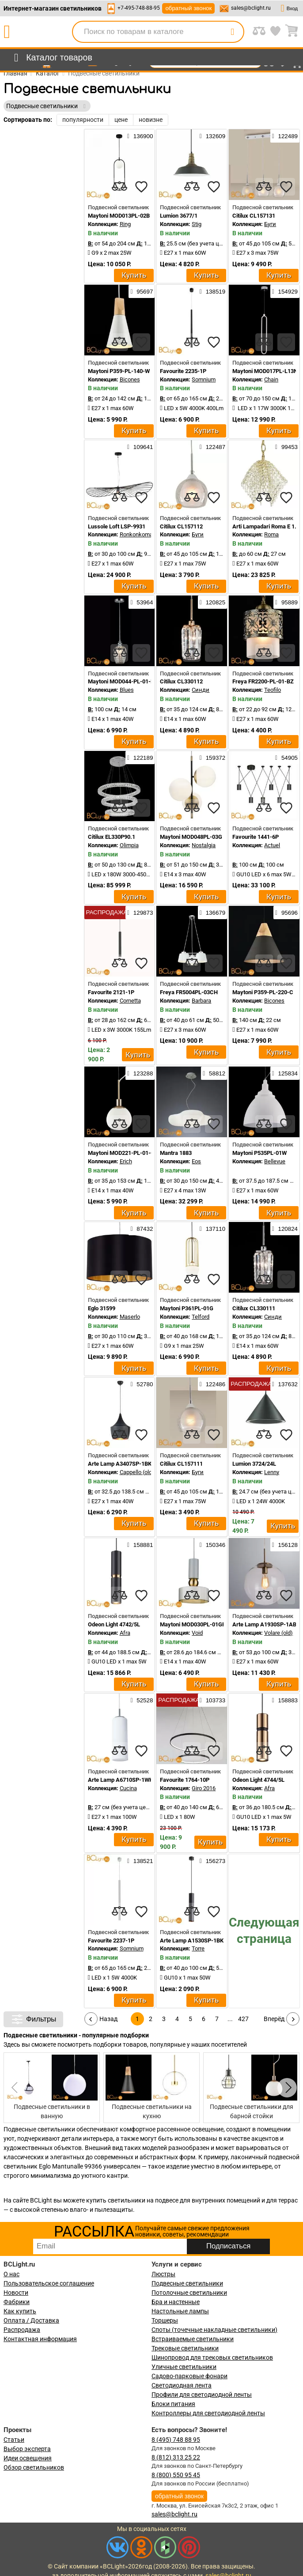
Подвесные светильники (187, 2283)
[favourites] (141, 187)
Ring (125, 224)
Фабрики (17, 2301)
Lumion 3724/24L (254, 1463)
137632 (285, 1384)
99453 (286, 446)
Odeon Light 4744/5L (258, 1779)
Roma (271, 534)
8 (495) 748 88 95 (176, 2439)
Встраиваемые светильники (193, 2338)
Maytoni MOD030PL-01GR (193, 1624)
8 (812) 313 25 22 (176, 2457)
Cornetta (130, 1000)
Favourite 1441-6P (255, 837)
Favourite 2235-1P (183, 371)
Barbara (201, 1000)
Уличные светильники (184, 2366)
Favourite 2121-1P (111, 992)
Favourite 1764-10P (184, 1779)
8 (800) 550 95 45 (176, 2474)
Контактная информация (40, 2338)
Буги (270, 224)
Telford (200, 1316)
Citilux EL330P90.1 (111, 837)
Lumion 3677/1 (178, 215)
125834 (285, 1073)
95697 (141, 291)
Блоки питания (173, 2403)
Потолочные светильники (189, 2292)
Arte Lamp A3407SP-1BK (120, 1463)
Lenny (271, 1472)
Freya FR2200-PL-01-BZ (263, 681)
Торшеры (165, 2320)
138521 (140, 1860)
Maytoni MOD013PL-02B (119, 215)
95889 (286, 602)
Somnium (204, 379)
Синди (200, 689)
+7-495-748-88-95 (138, 8)
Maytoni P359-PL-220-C (262, 992)
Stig (196, 224)
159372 (212, 757)
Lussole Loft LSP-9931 (116, 526)
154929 (285, 291)
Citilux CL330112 (181, 681)
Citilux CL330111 (253, 1308)
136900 (140, 136)
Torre (198, 1948)
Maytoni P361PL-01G (186, 1308)
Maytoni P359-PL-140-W (119, 371)
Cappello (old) (137, 1472)
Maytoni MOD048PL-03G (191, 837)
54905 (286, 757)
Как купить (20, 2311)
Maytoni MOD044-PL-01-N (121, 681)
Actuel (272, 845)
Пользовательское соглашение (49, 2283)
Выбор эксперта (27, 2448)
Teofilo (272, 689)
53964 (141, 602)
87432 (141, 1228)
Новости (16, 2292)
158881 (140, 1544)
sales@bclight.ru (251, 8)
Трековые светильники (185, 2348)
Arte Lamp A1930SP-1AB (264, 1624)
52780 (141, 1384)
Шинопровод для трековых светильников (212, 2357)
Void (197, 1632)
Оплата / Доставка (31, 2320)
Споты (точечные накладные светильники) (214, 2329)
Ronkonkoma (136, 534)
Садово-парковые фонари (189, 2376)
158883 (285, 1700)
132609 (212, 136)
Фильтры (33, 2019)
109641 (140, 446)
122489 (285, 136)
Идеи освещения (28, 2458)
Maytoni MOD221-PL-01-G (121, 1153)
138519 (212, 291)
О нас (11, 2274)
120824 (285, 1228)
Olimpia (129, 845)
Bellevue (274, 1161)
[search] (232, 32)
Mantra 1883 (176, 1153)
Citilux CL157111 (181, 1463)
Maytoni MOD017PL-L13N (265, 371)
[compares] (119, 187)
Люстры (163, 2274)
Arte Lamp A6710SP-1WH (120, 1779)
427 (243, 2018)
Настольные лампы (180, 2311)
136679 (212, 912)
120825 (212, 602)
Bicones (130, 379)
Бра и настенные (176, 2301)
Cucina (128, 1788)
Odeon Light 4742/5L (114, 1624)
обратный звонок (188, 8)
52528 (141, 1700)
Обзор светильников (34, 2467)
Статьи (14, 2439)
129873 (140, 912)
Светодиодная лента (182, 2385)
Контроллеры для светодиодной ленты (208, 2413)
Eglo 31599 (101, 1308)
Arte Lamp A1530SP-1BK (191, 1940)
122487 (212, 446)
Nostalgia (204, 845)
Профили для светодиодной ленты (202, 2394)
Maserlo (130, 1316)
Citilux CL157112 (181, 526)
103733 (212, 1700)
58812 (214, 1073)
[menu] (51, 58)
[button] (287, 2087)
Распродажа (22, 2329)
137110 (212, 1228)
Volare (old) (278, 1632)
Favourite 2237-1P (111, 1940)
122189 (140, 757)
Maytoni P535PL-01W (259, 1153)
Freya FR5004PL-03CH (189, 992)
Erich (126, 1161)
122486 (212, 1384)
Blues (127, 689)
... (230, 2018)
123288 (140, 1073)
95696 (286, 912)
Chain (271, 379)
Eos (196, 1161)
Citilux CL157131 (253, 215)
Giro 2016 (204, 1788)
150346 (212, 1544)
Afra (125, 1632)
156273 (212, 1860)
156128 (285, 1544)
